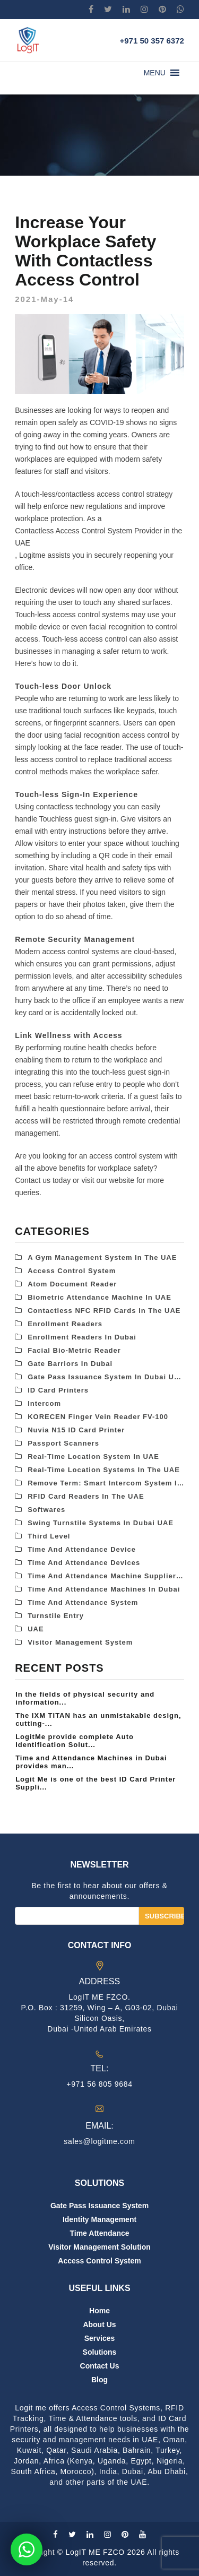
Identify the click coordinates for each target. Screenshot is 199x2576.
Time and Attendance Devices (84, 1563)
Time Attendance (99, 2233)
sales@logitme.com (99, 2141)
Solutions (100, 2352)
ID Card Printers (58, 1390)
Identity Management (99, 2219)
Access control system (72, 1271)
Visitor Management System (80, 1642)
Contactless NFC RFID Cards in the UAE (104, 1311)
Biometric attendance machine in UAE (99, 1297)
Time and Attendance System (83, 1602)
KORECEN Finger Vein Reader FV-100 (98, 1417)
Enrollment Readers (65, 1324)
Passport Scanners (63, 1443)
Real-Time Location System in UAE (93, 1456)
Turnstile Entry (56, 1616)
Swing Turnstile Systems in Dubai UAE (101, 1523)
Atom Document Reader (72, 1284)
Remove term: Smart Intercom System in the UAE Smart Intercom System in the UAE (106, 1483)
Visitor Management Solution (99, 2247)
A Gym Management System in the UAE (102, 1257)
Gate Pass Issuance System (99, 2205)
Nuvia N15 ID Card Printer (76, 1430)
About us (99, 2324)
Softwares (46, 1510)
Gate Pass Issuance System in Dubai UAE (106, 1377)
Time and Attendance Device (82, 1549)
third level (49, 1536)
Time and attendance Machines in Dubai (104, 1589)
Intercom (44, 1403)
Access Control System (99, 2261)
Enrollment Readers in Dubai (82, 1337)
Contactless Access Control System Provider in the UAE (98, 536)
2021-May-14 (44, 299)
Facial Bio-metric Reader (74, 1350)
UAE (36, 1629)
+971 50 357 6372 (152, 40)
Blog (99, 2379)
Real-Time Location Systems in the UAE (104, 1470)
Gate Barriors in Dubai (70, 1364)
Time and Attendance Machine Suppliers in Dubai (106, 1576)
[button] (155, 72)
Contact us (99, 2366)
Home (99, 2310)
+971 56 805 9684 (99, 2084)
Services (99, 2338)
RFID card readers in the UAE (86, 1496)
